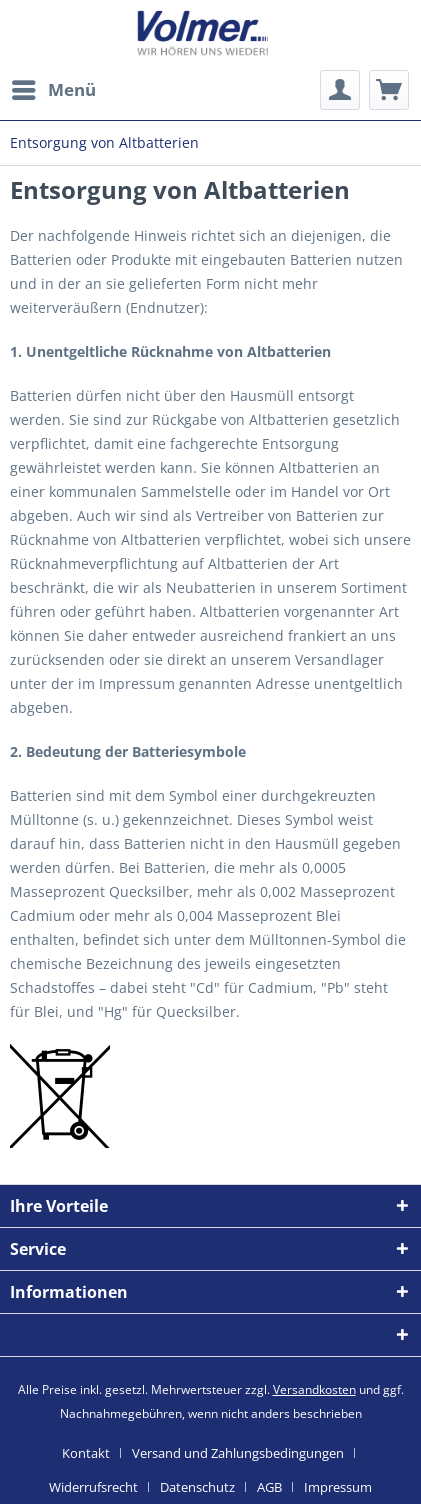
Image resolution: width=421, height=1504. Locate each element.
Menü (54, 87)
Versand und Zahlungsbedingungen (238, 1453)
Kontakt (86, 1453)
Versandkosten (314, 1389)
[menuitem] (53, 90)
